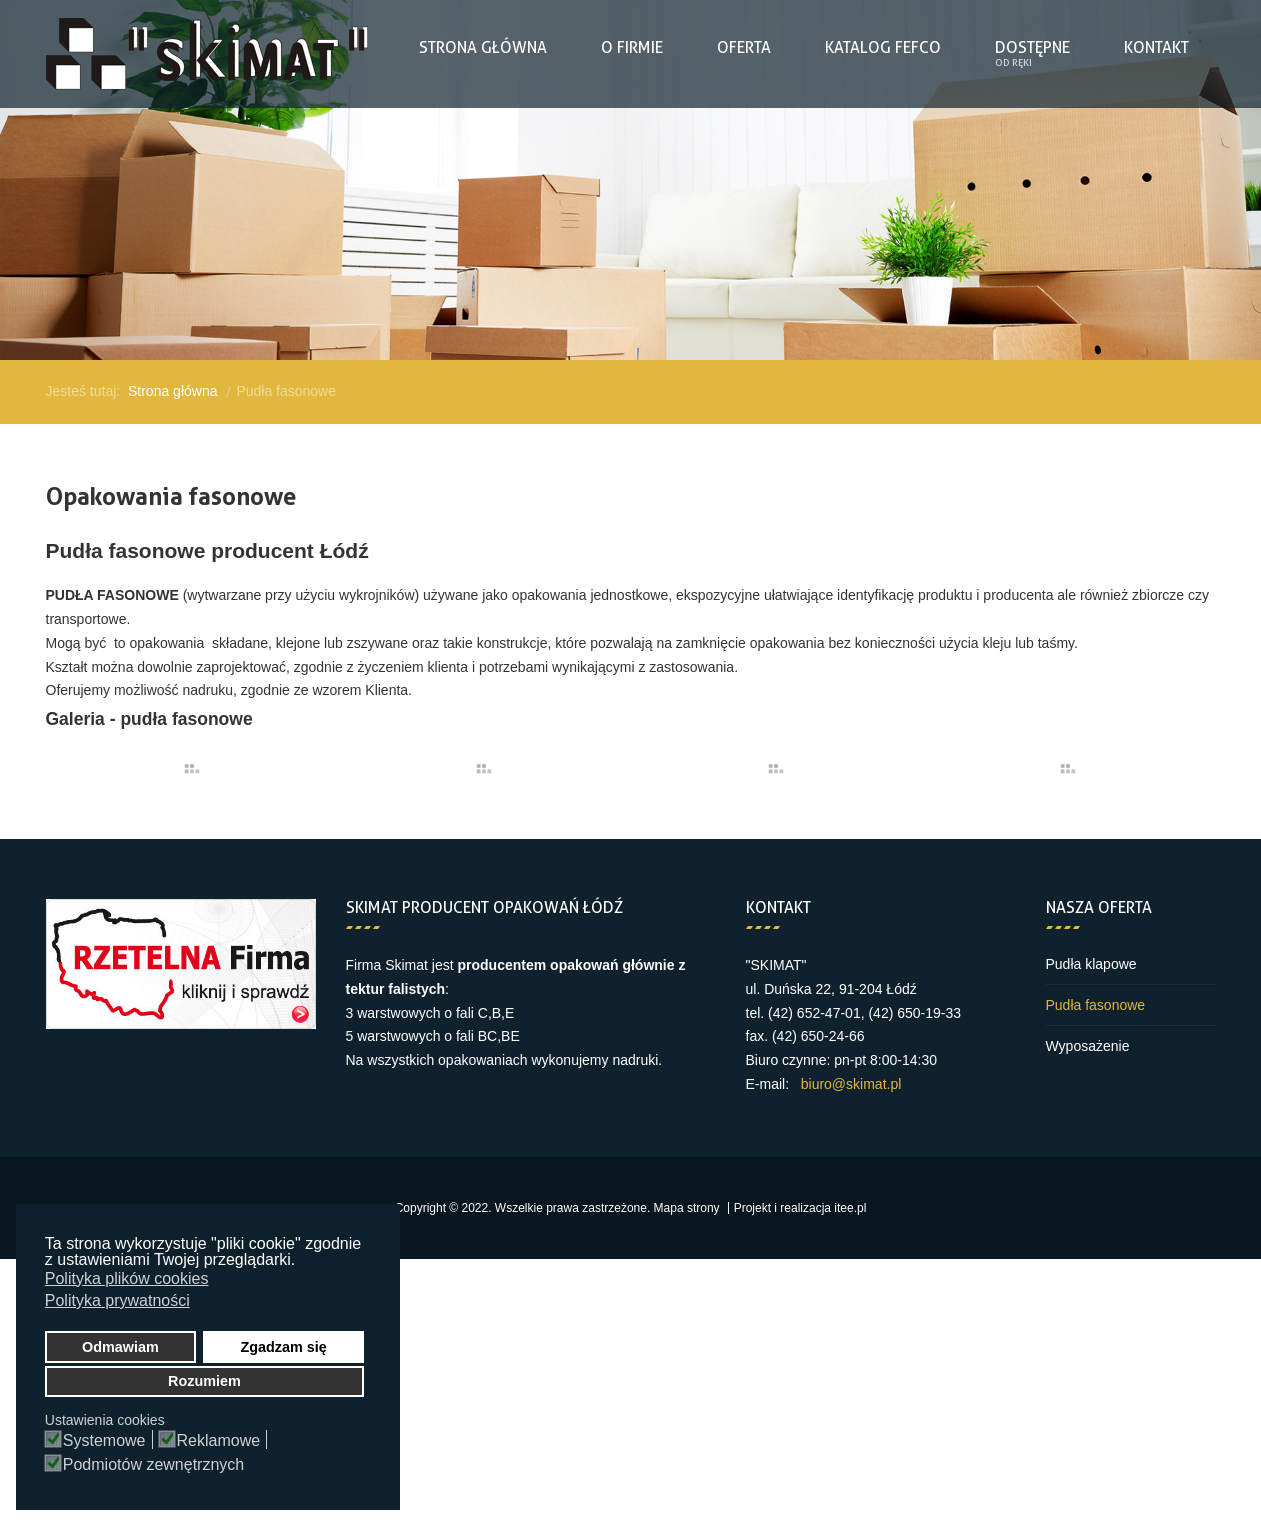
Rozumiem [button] (204, 1381)
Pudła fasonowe (1096, 1005)
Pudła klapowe (1091, 964)
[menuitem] (483, 48)
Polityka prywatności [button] (117, 1300)
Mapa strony (687, 1208)
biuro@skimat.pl (851, 1084)
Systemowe (104, 1441)
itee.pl (850, 1208)
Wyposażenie (1088, 1046)
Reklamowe (219, 1441)
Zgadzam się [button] (283, 1347)
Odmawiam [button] (120, 1347)
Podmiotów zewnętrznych (153, 1465)
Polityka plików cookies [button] (127, 1278)
